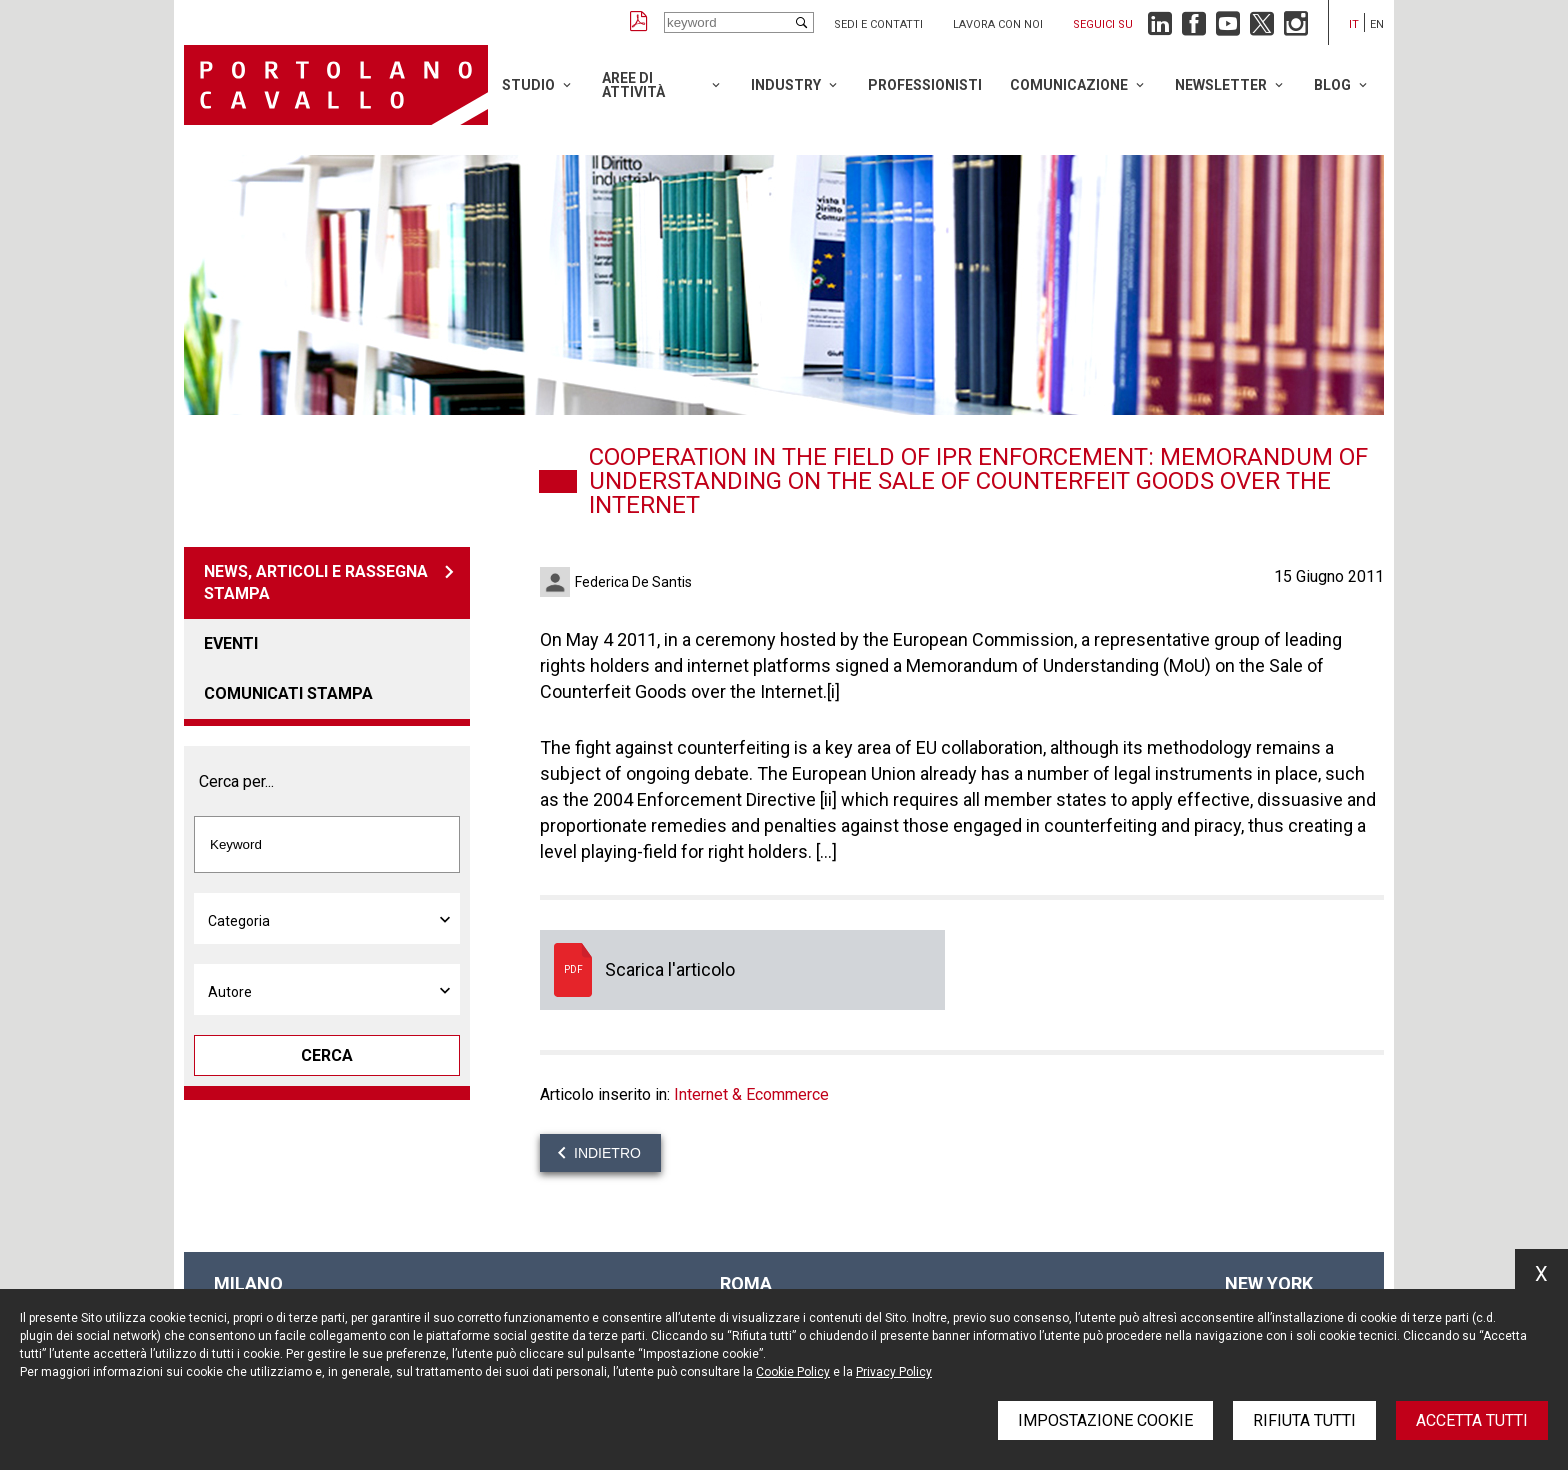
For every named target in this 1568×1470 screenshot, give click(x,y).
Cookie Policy (793, 1372)
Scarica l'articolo (742, 970)
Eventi (231, 643)
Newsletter (1221, 85)
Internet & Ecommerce (751, 1094)
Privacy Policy (894, 1372)
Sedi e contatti (878, 24)
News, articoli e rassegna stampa (316, 582)
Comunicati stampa (288, 693)
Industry (786, 85)
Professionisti (925, 85)
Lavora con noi (998, 24)
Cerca (327, 1055)
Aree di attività (633, 85)
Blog (1332, 85)
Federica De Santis (633, 582)
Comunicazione (1069, 85)
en (1377, 24)
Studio (528, 85)
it (1354, 24)
